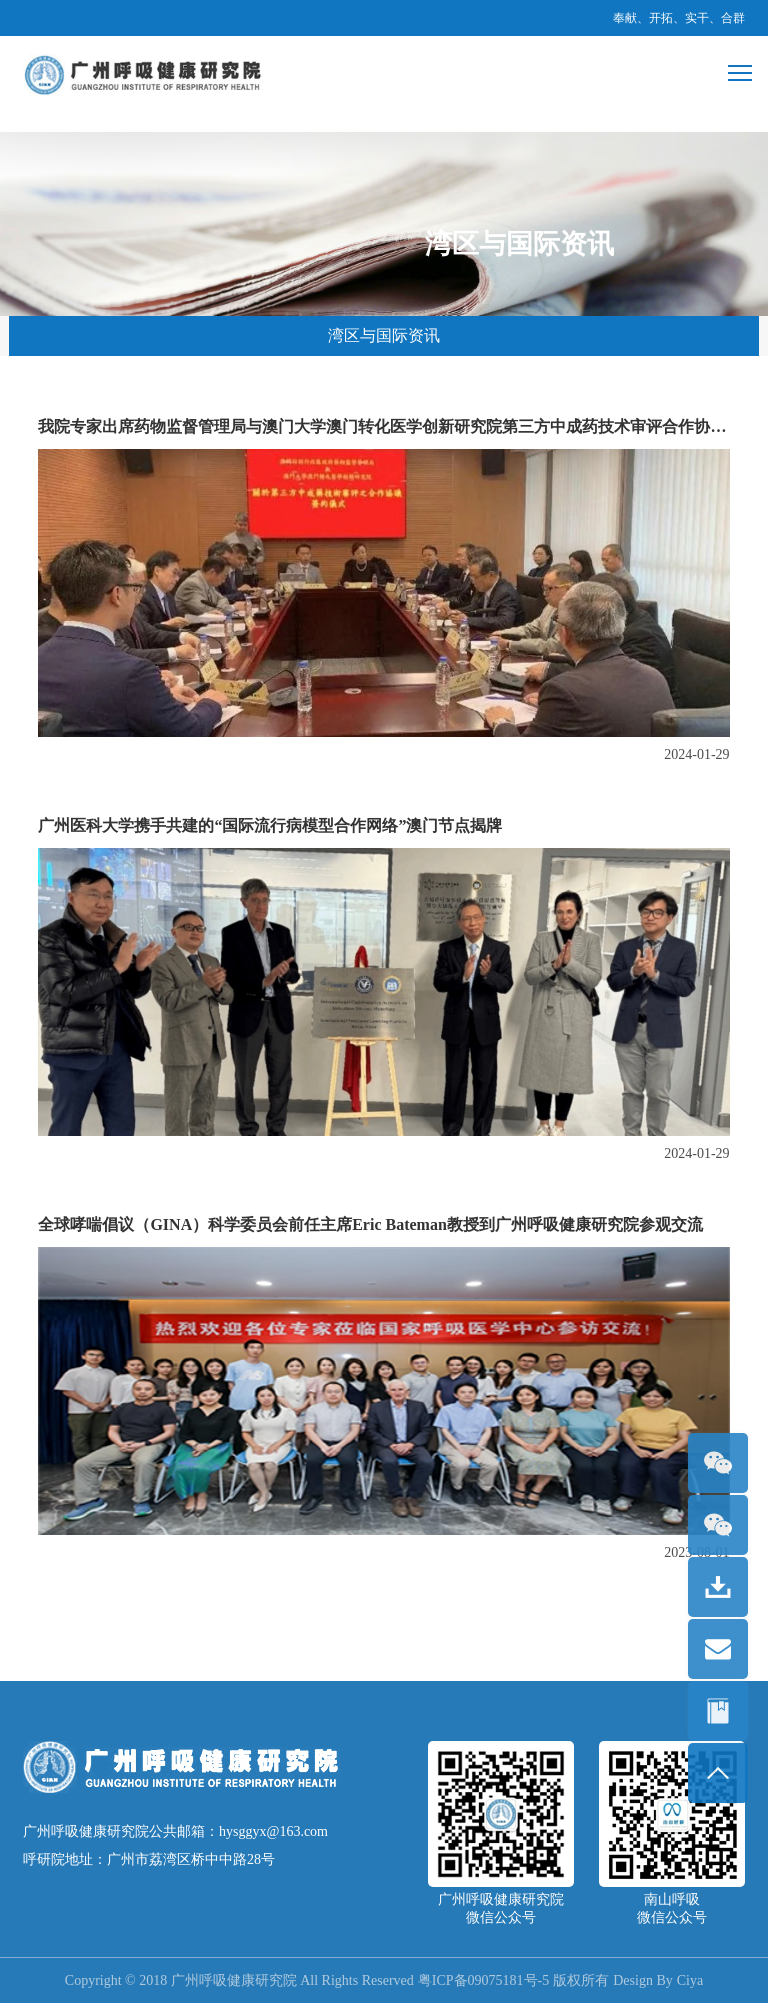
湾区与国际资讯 (384, 335)
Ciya (690, 1980)
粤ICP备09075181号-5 (483, 1980)
